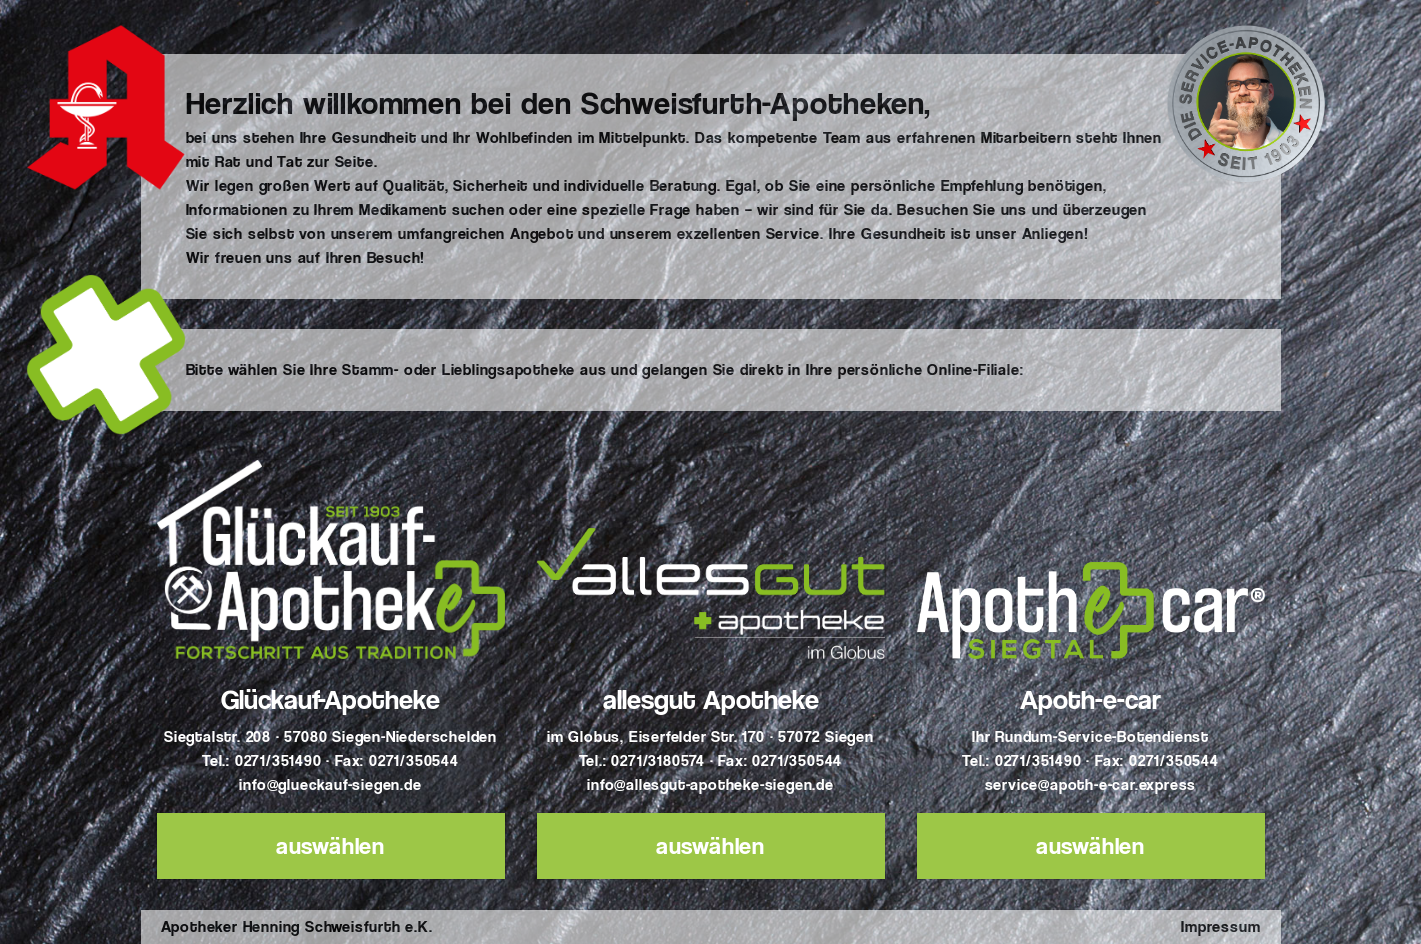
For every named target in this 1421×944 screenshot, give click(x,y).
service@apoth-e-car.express (1091, 784)
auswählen (330, 845)
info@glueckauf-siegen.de (330, 784)
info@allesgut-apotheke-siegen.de (710, 784)
